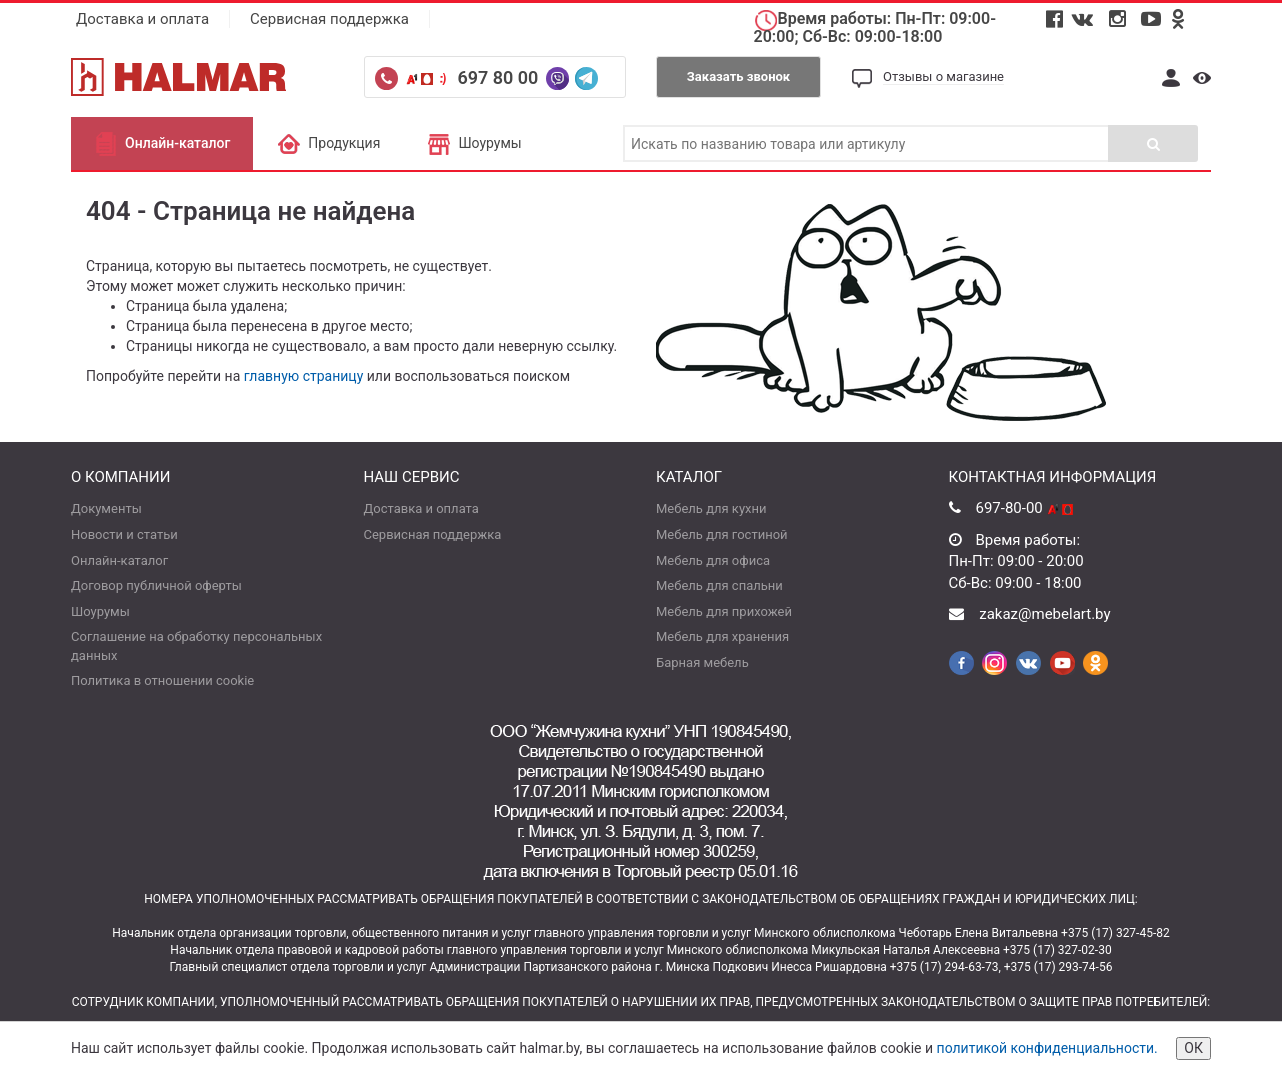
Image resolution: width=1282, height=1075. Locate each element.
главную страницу (304, 376)
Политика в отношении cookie (162, 680)
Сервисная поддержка (329, 19)
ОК (1193, 1048)
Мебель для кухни (711, 508)
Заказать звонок (738, 76)
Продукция (328, 143)
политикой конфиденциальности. (1047, 1048)
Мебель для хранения (722, 636)
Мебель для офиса (713, 560)
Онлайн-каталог (162, 143)
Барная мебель (702, 662)
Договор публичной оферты (156, 585)
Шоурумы (474, 143)
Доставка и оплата (142, 19)
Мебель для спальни (719, 585)
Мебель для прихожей (724, 611)
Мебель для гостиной (722, 534)
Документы (106, 508)
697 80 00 (499, 77)
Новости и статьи (124, 534)
